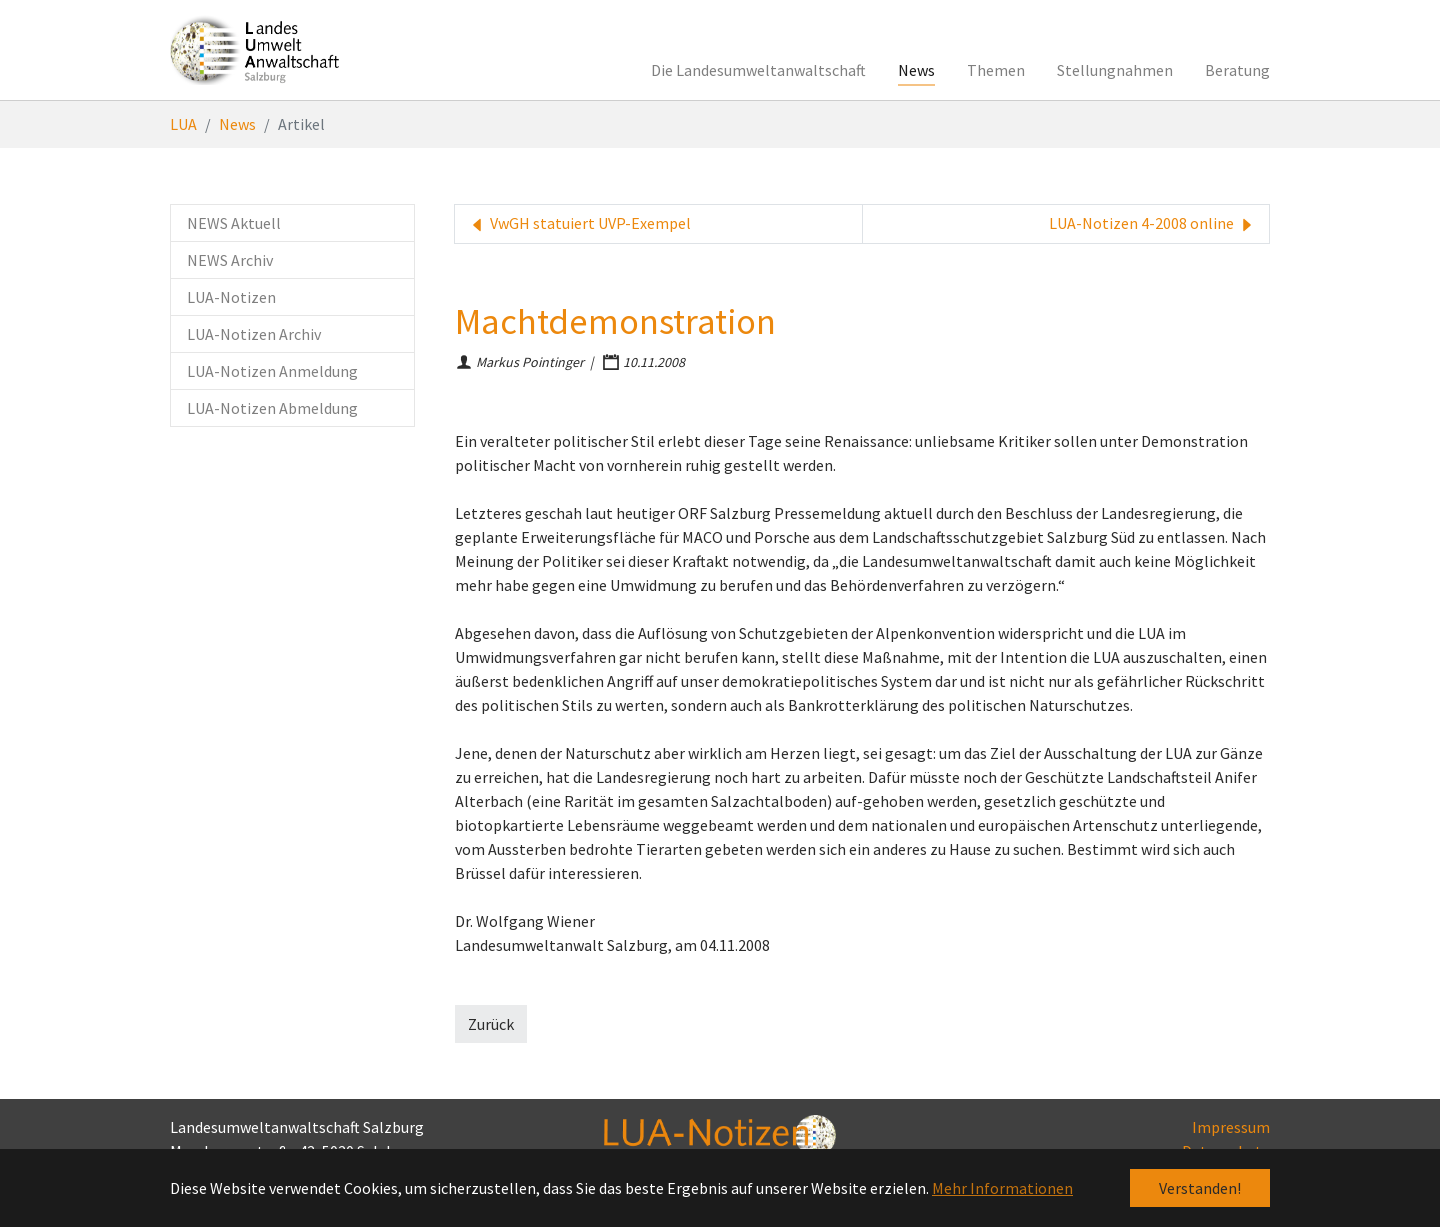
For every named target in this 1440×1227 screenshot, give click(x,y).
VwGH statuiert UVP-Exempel (579, 224)
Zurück (491, 1024)
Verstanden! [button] (1200, 1188)
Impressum (1231, 1127)
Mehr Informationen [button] (1002, 1188)
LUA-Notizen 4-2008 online (1153, 224)
